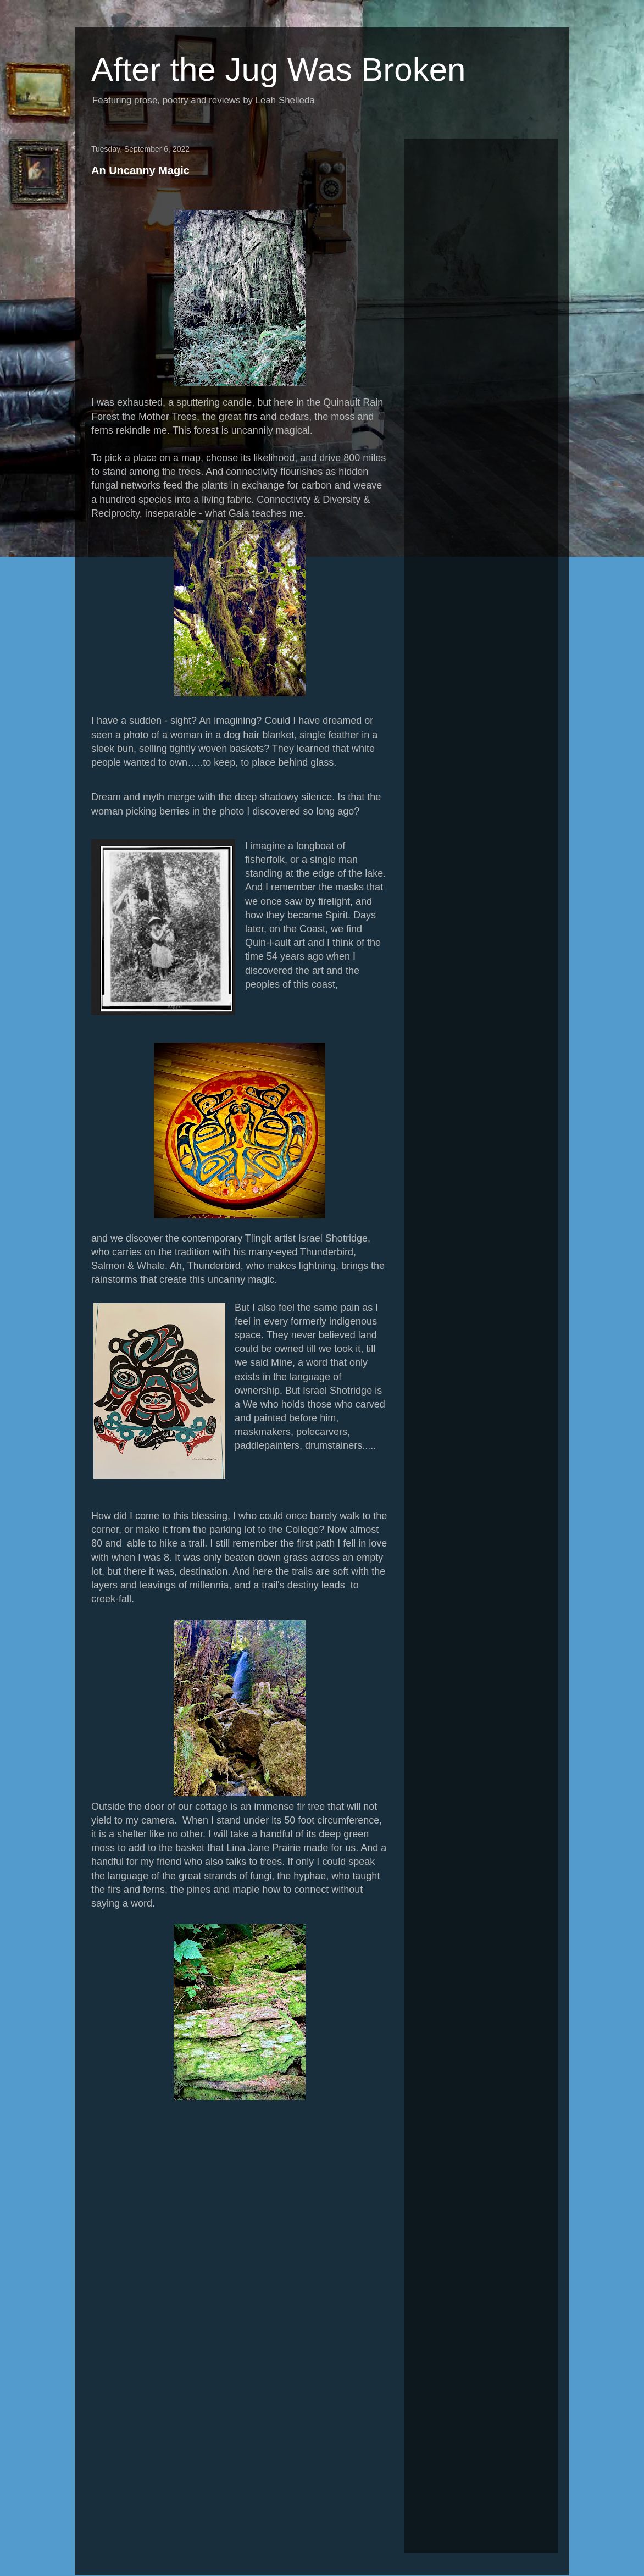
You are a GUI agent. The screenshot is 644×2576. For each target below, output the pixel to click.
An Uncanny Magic (140, 170)
